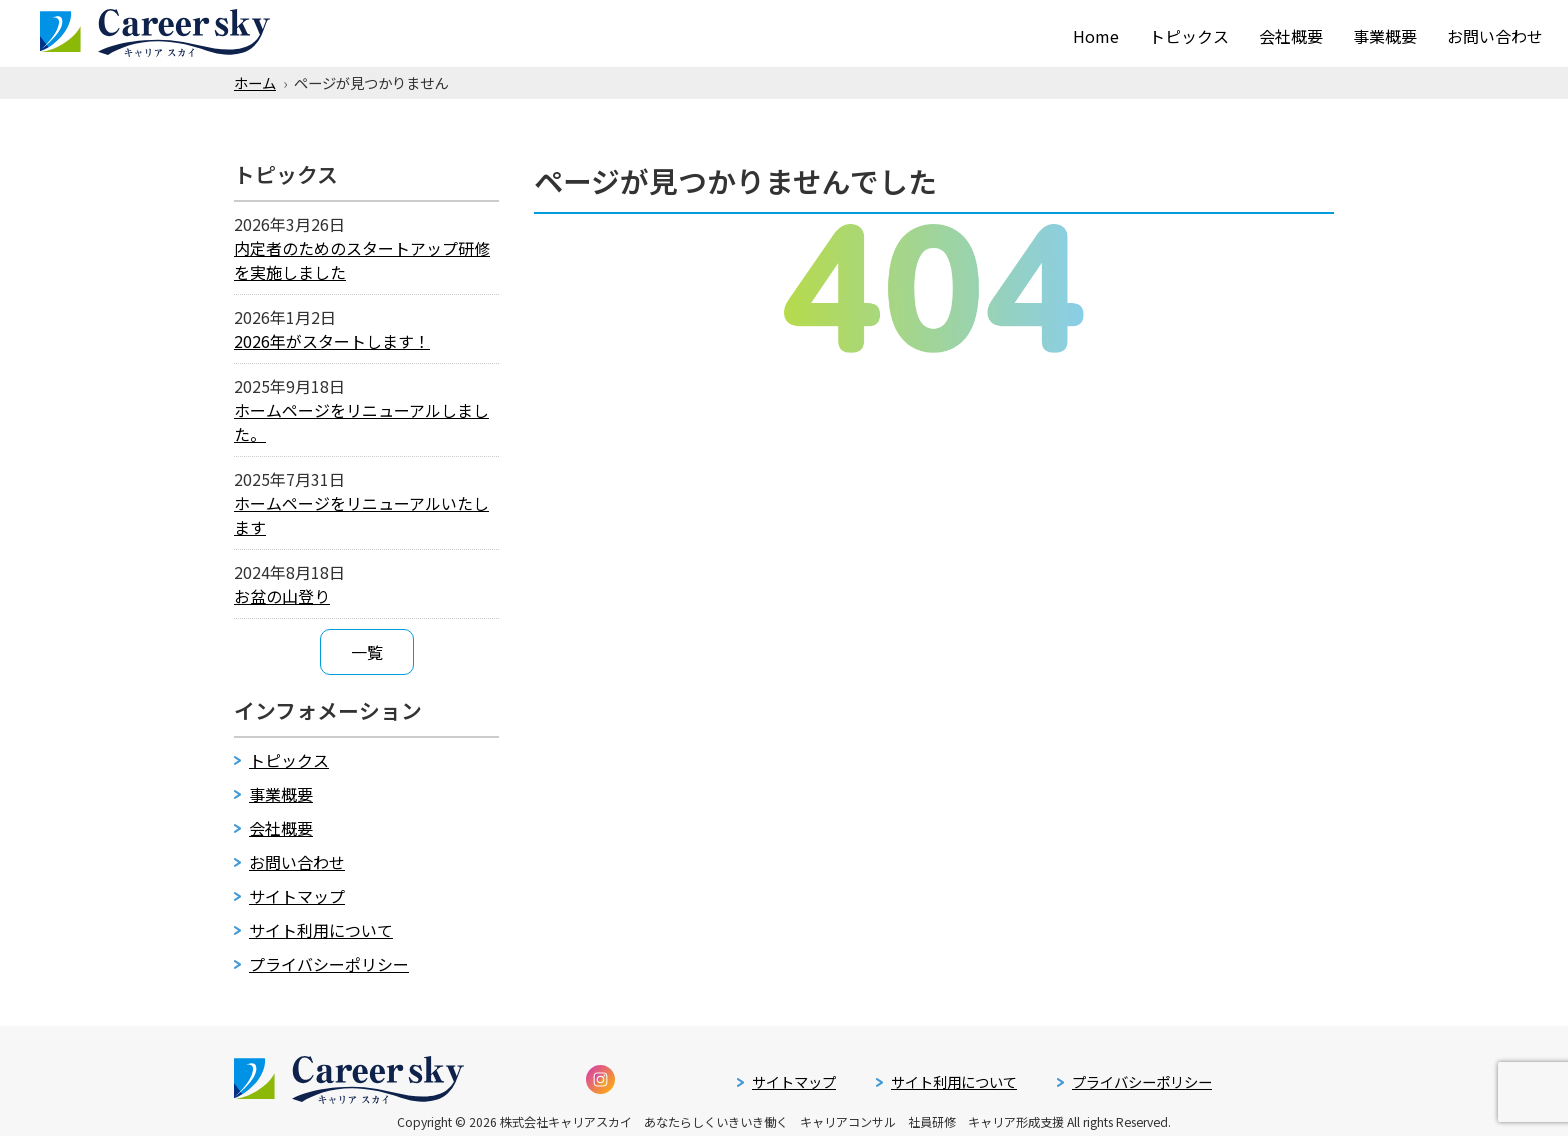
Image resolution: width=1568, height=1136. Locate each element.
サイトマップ (297, 896)
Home (1096, 32)
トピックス (1189, 32)
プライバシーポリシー (329, 964)
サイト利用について (321, 930)
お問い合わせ (1495, 32)
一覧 (367, 652)
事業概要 (1385, 32)
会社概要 (1291, 32)
